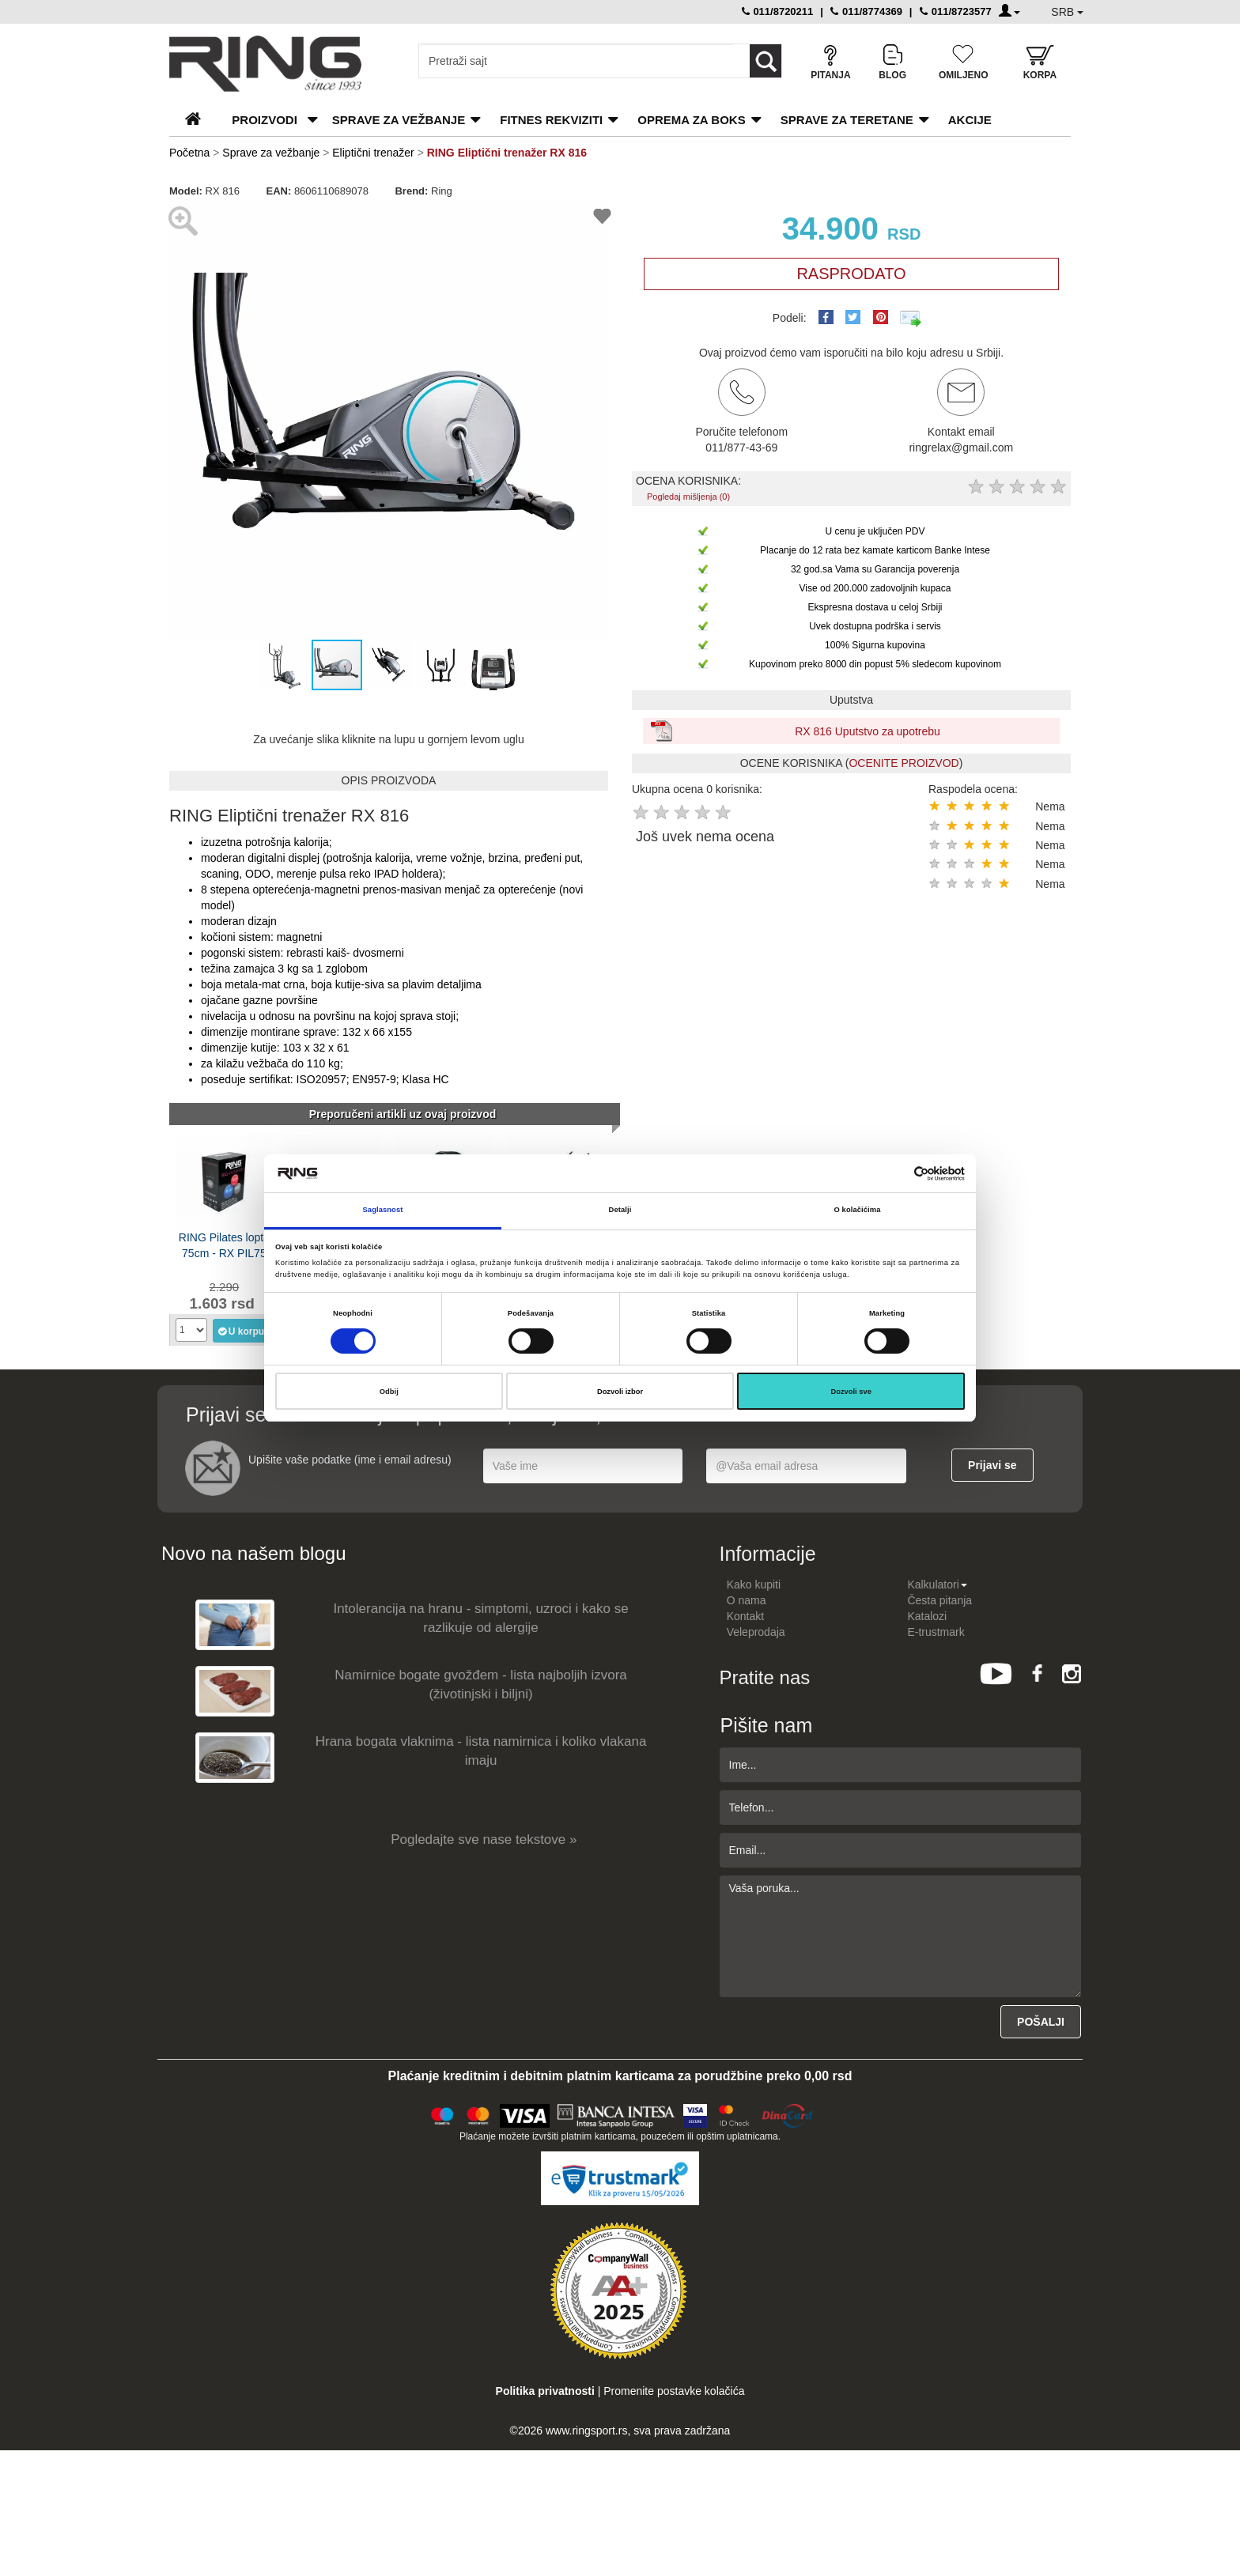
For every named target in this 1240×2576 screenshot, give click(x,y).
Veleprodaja (756, 1632)
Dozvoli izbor (620, 1392)
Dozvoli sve (850, 1392)
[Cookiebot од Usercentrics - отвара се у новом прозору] (895, 1173)
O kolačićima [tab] (857, 1210)
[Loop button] (765, 60)
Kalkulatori (936, 1584)
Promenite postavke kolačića (673, 2391)
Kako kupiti (754, 1584)
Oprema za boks (691, 120)
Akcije (970, 120)
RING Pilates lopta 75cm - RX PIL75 (224, 1245)
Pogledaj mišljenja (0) (688, 496)
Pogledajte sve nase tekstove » (484, 1839)
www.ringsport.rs (586, 2430)
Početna (189, 152)
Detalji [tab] (620, 1210)
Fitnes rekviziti (551, 120)
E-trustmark (935, 1632)
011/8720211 (778, 11)
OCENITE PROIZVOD (903, 763)
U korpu (240, 1330)
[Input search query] (576, 60)
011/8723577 (956, 11)
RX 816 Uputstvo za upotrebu (867, 731)
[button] (183, 419)
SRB (1067, 12)
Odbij (389, 1392)
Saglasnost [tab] (383, 1210)
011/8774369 (866, 11)
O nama (746, 1600)
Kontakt (745, 1616)
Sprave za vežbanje (398, 120)
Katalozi (927, 1616)
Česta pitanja (939, 1600)
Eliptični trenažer (373, 152)
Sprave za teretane (847, 120)
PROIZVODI (264, 120)
